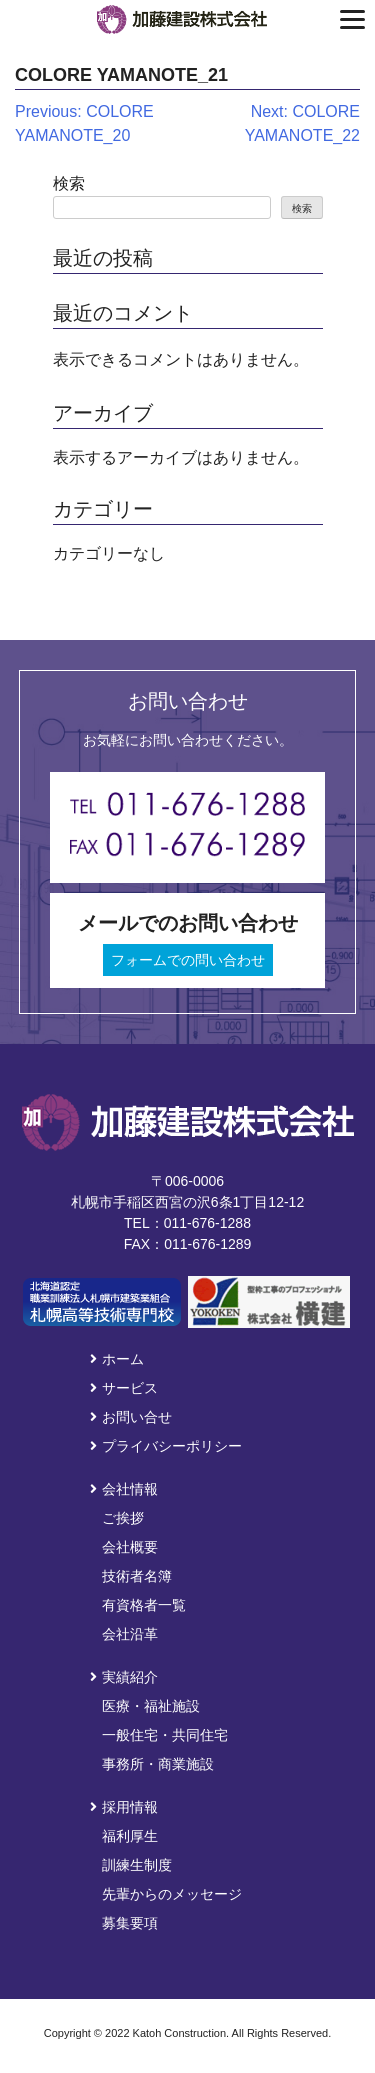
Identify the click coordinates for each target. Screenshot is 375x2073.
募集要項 (130, 1923)
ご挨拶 (123, 1518)
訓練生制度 (137, 1865)
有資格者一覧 (144, 1605)
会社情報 (124, 1489)
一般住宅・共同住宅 (165, 1735)
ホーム (117, 1359)
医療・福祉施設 (151, 1706)
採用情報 (124, 1807)
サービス (124, 1388)
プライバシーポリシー (166, 1446)
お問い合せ (131, 1417)
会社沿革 (130, 1634)
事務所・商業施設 (158, 1764)
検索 (69, 183)
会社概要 (130, 1547)
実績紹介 (124, 1677)
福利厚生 (130, 1836)
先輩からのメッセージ (172, 1894)
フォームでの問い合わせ (188, 960)
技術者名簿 (137, 1576)
